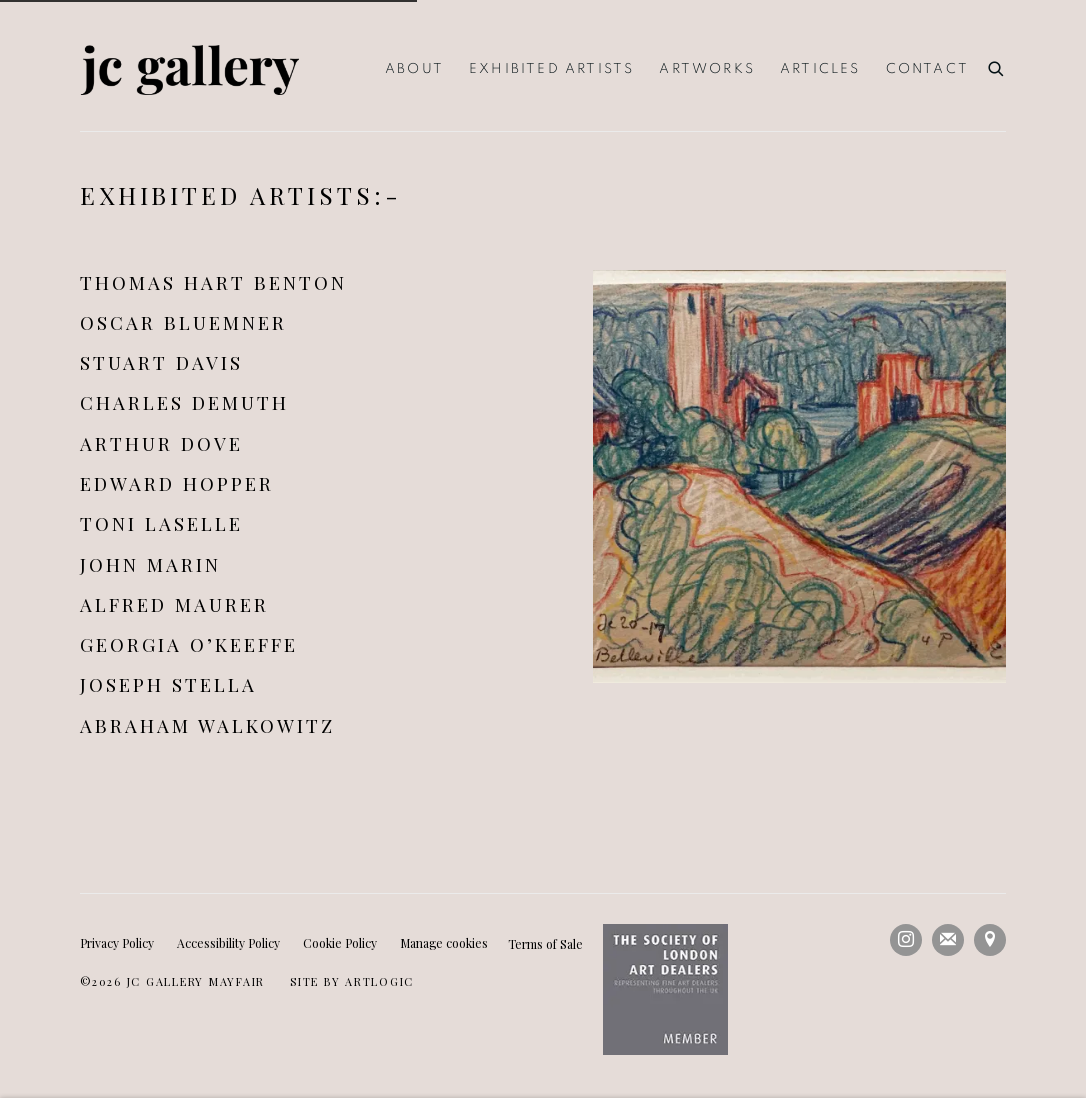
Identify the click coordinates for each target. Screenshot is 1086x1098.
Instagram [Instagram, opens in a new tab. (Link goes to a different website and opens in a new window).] (906, 940)
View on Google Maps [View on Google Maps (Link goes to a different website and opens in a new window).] (990, 940)
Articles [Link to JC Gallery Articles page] (820, 69)
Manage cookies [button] (444, 943)
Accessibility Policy (228, 943)
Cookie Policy (340, 943)
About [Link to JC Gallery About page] (414, 69)
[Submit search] (997, 66)
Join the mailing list (948, 940)
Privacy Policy (117, 943)
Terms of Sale (545, 944)
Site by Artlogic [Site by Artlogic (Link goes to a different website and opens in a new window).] (352, 981)
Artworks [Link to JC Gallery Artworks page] (707, 69)
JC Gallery (190, 70)
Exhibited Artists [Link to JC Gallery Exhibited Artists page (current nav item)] (551, 69)
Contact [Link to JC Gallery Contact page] (927, 69)
